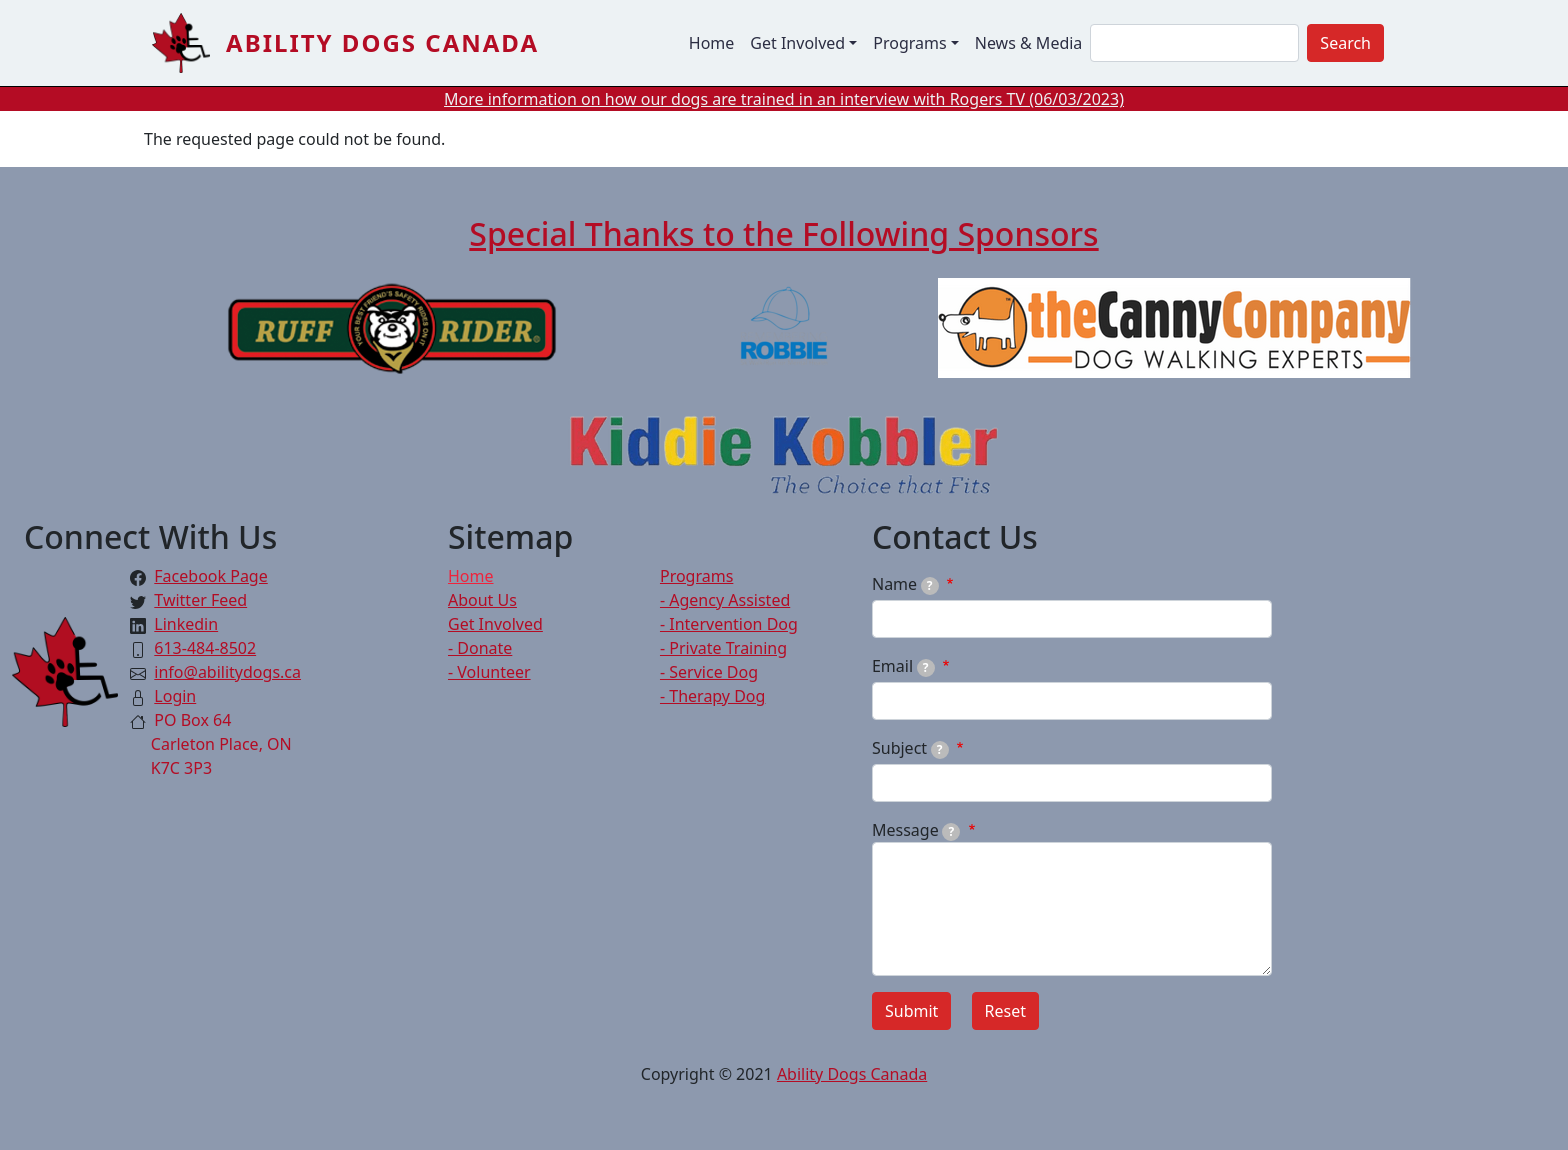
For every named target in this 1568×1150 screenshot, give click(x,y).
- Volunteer (489, 672)
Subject (910, 748)
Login (175, 696)
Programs (696, 576)
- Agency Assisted (725, 600)
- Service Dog (709, 672)
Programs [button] (909, 43)
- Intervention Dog (729, 624)
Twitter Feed (200, 600)
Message (916, 830)
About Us (482, 600)
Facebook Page (210, 576)
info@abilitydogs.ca (227, 672)
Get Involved (495, 624)
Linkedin (186, 624)
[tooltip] (930, 586)
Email (903, 666)
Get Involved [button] (797, 43)
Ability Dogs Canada (382, 42)
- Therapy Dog (712, 696)
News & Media (1029, 43)
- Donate (480, 648)
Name (905, 584)
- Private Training (723, 648)
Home (712, 43)
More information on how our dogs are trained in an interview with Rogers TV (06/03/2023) (784, 99)
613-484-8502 (205, 648)
